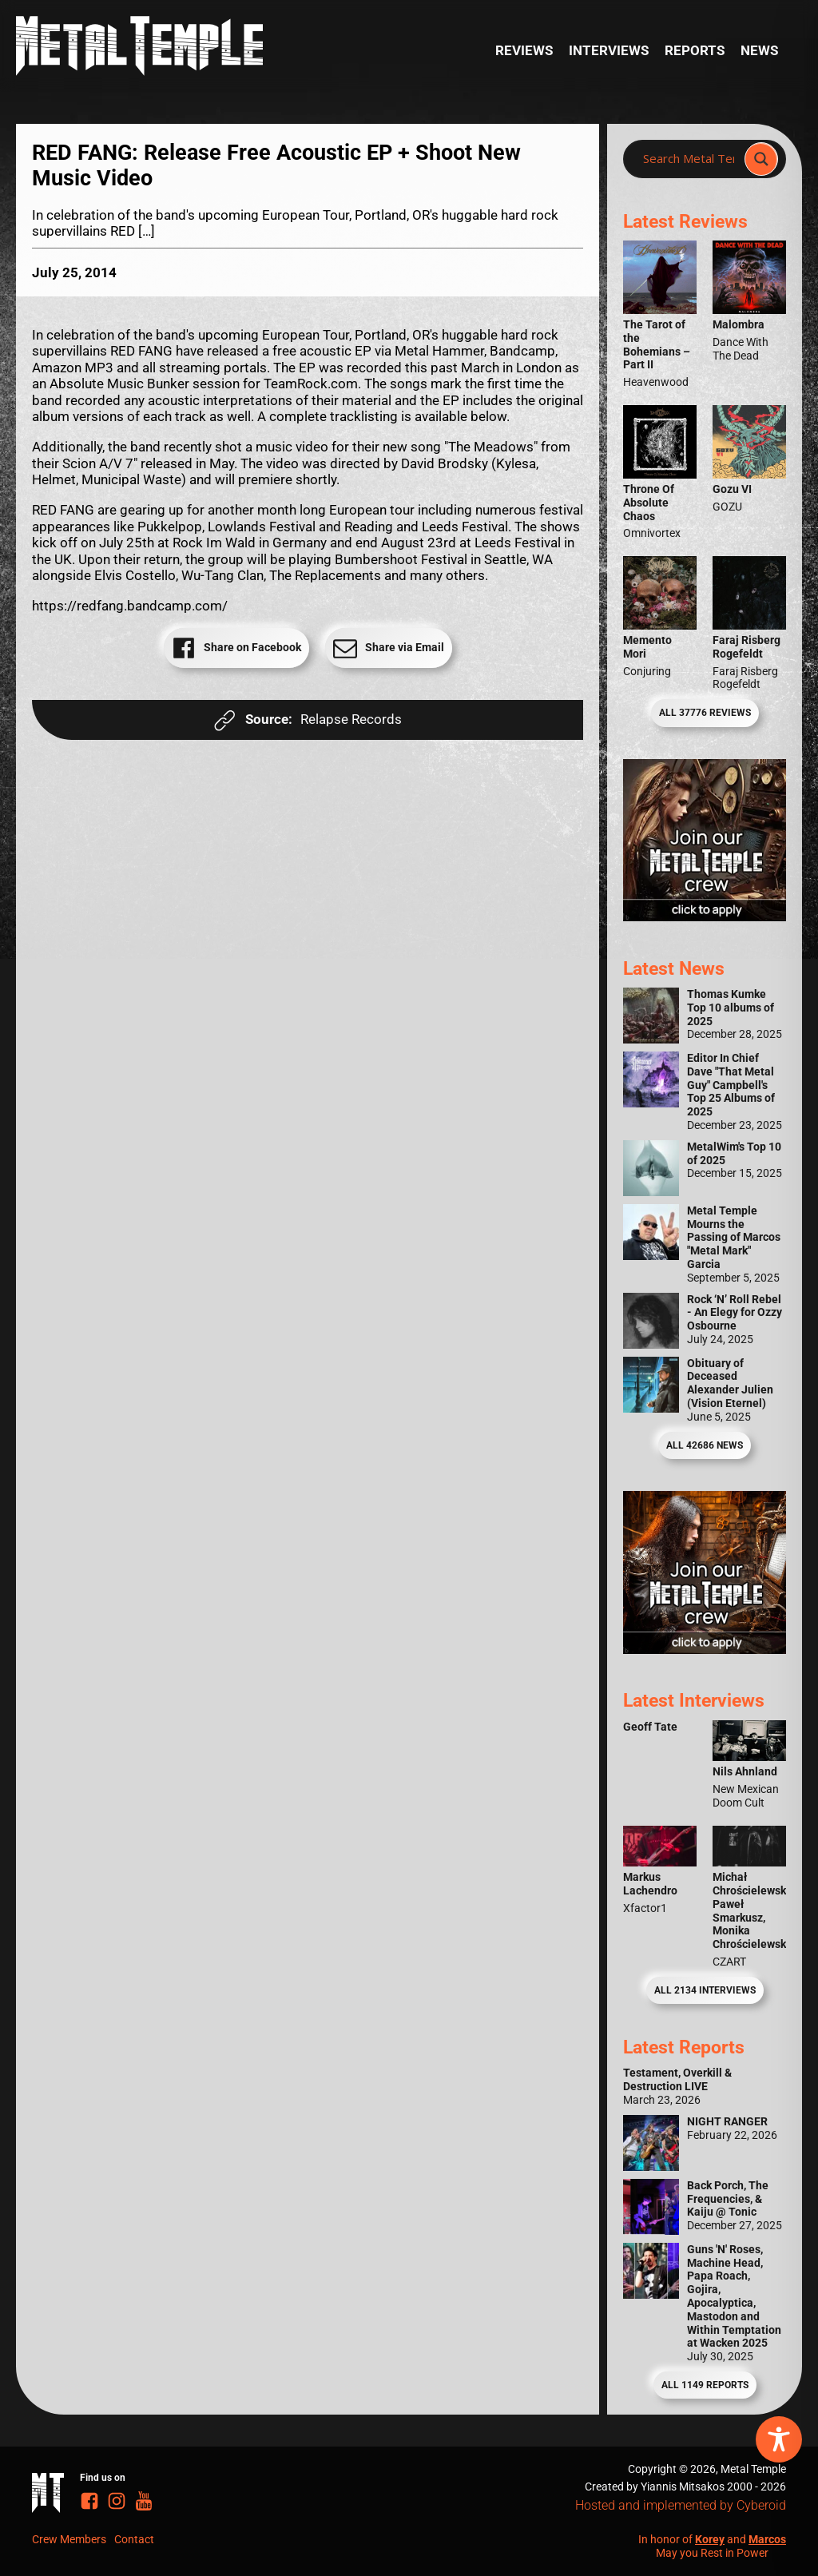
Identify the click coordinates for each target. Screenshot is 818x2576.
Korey (710, 2539)
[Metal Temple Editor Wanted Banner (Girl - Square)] (704, 916)
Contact (134, 2539)
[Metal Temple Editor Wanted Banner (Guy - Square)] (704, 1649)
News (759, 50)
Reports (695, 50)
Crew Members (69, 2539)
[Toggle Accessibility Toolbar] (779, 2439)
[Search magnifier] (761, 159)
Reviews (524, 50)
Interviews (609, 50)
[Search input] (688, 159)
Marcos (767, 2539)
